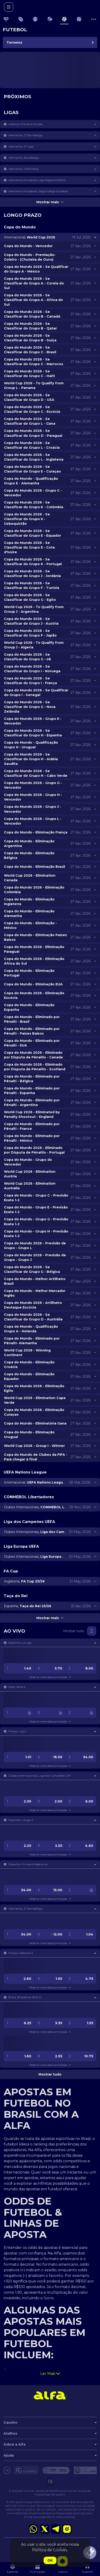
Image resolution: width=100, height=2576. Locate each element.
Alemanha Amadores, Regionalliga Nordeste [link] (38, 191)
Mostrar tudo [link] (73, 1631)
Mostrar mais (50, 202)
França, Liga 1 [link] (17, 1731)
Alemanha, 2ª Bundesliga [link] (25, 135)
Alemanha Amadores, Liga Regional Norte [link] (36, 180)
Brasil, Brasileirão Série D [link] (24, 1997)
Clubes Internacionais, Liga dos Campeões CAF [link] (39, 1775)
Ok (50, 2560)
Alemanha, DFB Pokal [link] (23, 169)
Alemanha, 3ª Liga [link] (20, 146)
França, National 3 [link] (20, 1953)
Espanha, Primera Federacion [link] (28, 1864)
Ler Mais (50, 2373)
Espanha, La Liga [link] (19, 1642)
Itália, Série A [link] (16, 1687)
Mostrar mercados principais (50, 1677)
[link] (6, 19)
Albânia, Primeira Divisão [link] (25, 124)
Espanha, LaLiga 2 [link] (20, 1820)
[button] (50, 124)
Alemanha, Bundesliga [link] (23, 157)
